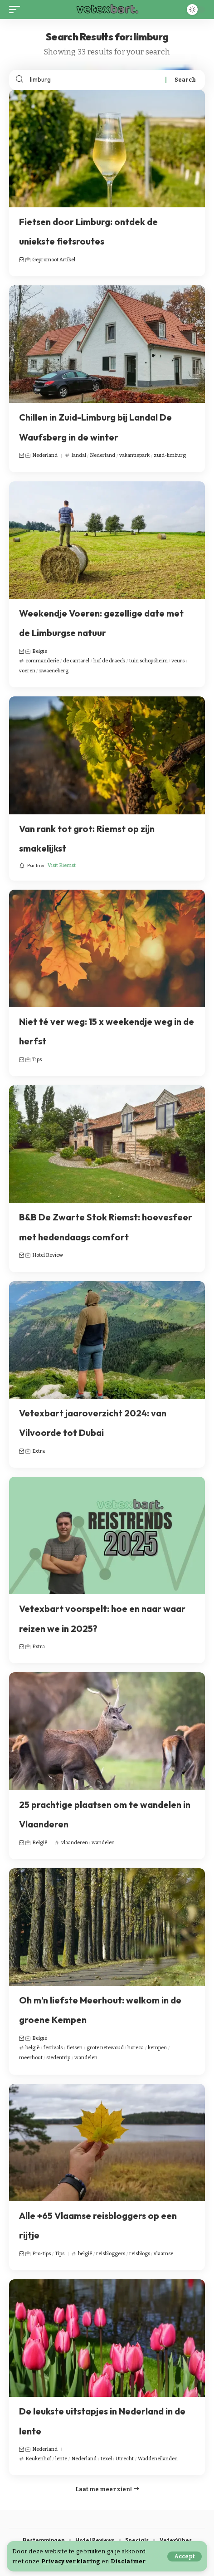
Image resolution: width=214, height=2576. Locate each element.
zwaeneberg (53, 671)
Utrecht (125, 2459)
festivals (53, 2048)
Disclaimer (128, 2561)
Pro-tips (41, 2254)
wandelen (103, 1843)
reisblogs (139, 2254)
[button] (184, 2556)
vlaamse (163, 2254)
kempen (157, 2048)
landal (79, 455)
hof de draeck (109, 661)
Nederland (45, 455)
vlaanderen (74, 1843)
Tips (37, 1060)
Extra (38, 1451)
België (39, 651)
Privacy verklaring (70, 2561)
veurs (178, 661)
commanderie (42, 661)
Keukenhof (38, 2459)
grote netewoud (105, 2048)
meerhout (31, 2058)
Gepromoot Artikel (53, 260)
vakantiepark (134, 455)
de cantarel (76, 661)
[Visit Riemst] (47, 866)
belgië (32, 2048)
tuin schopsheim (148, 661)
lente (61, 2459)
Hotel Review (47, 1255)
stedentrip (58, 2058)
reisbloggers (110, 2254)
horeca (135, 2048)
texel (106, 2459)
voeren (27, 671)
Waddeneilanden (158, 2459)
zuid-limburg (170, 455)
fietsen (75, 2048)
